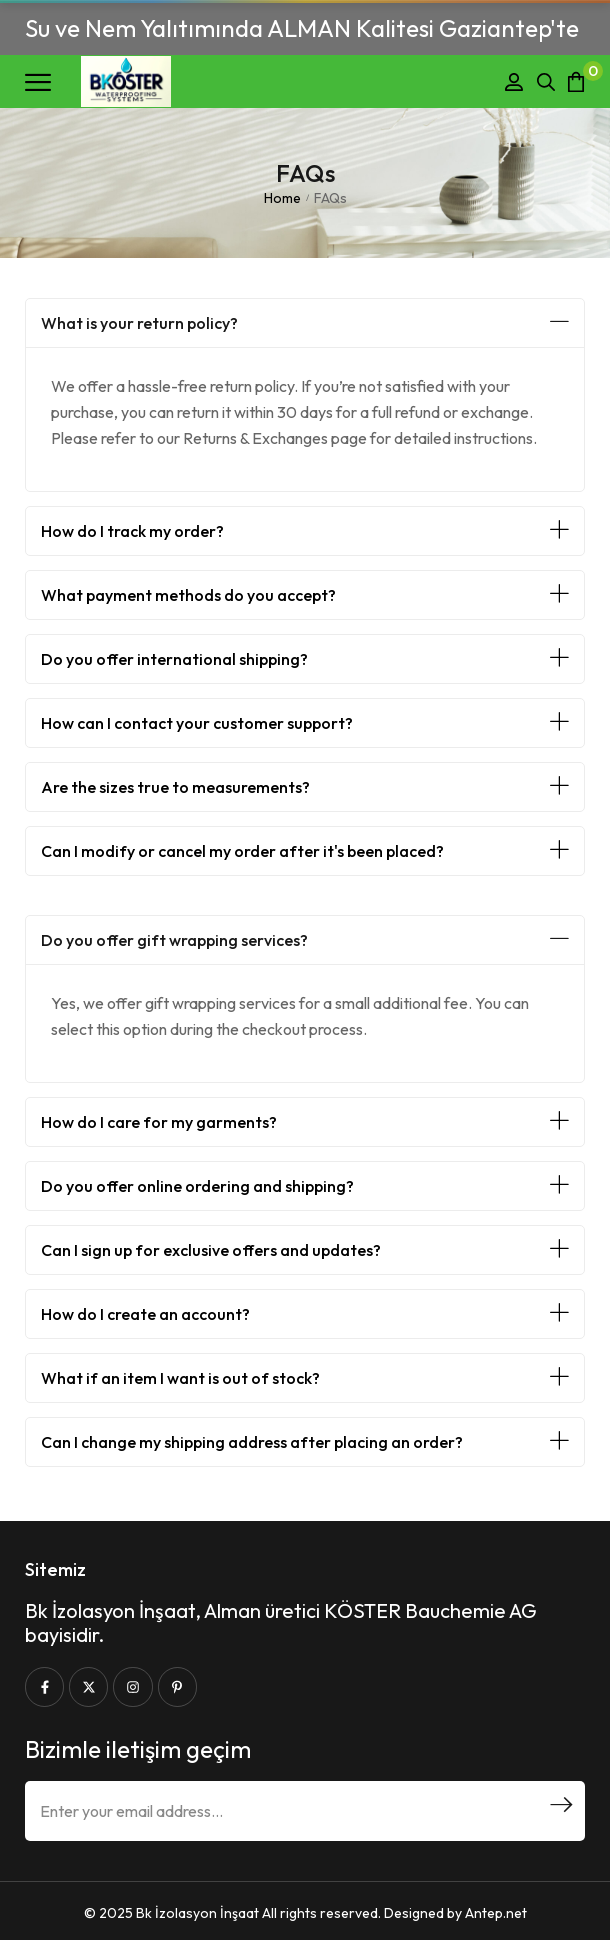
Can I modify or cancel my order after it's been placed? (242, 851)
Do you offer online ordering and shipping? (197, 1186)
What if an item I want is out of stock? (180, 1378)
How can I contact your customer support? (197, 723)
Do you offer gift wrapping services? (174, 940)
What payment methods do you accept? (188, 595)
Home (282, 198)
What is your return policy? (139, 323)
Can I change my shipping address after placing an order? (252, 1442)
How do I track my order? (132, 531)
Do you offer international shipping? (174, 659)
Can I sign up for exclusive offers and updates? (211, 1250)
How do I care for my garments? (159, 1122)
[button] (305, 323)
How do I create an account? (145, 1314)
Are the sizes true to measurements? (175, 787)
